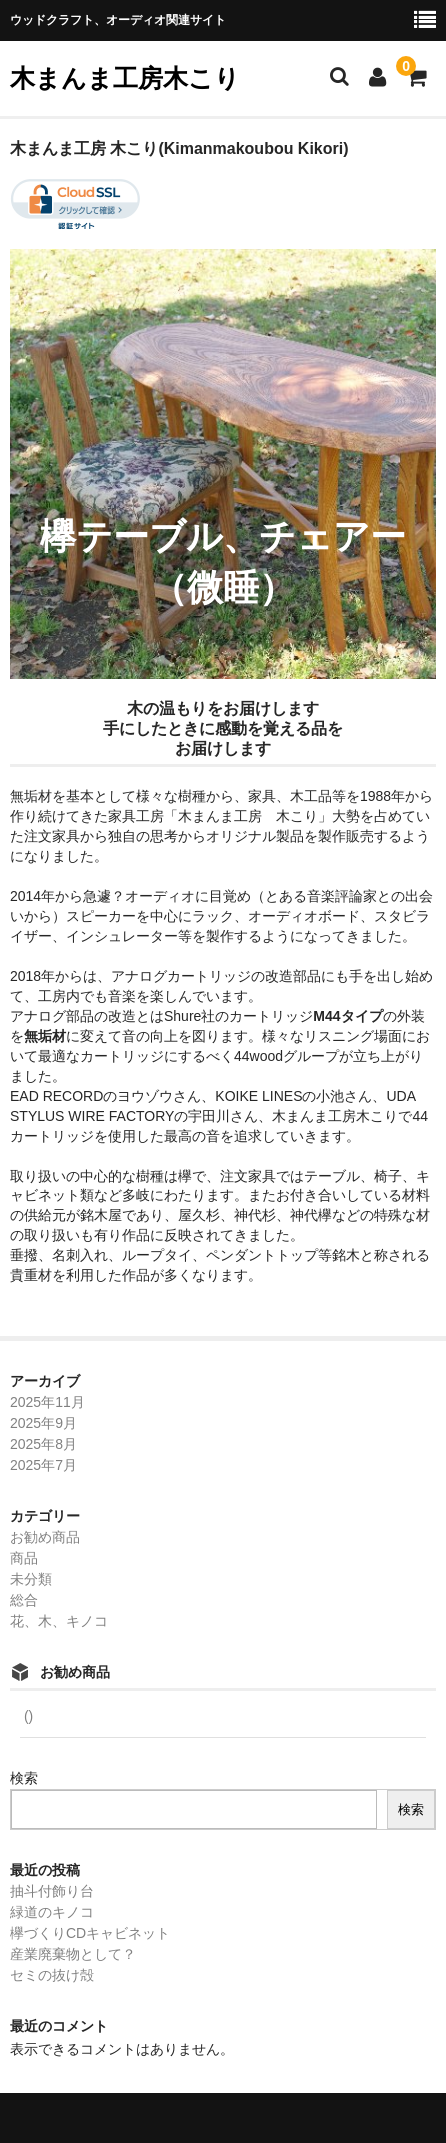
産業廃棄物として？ (73, 1954)
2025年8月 (43, 1444)
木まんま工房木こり (125, 78)
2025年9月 (43, 1423)
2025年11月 (47, 1402)
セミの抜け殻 (52, 1975)
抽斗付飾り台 (52, 1891)
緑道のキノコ (52, 1912)
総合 (24, 1600)
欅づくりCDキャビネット (90, 1933)
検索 (24, 1778)
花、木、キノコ (59, 1621)
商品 (24, 1558)
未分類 (31, 1579)
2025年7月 (43, 1465)
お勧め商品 (45, 1537)
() (26, 1716)
